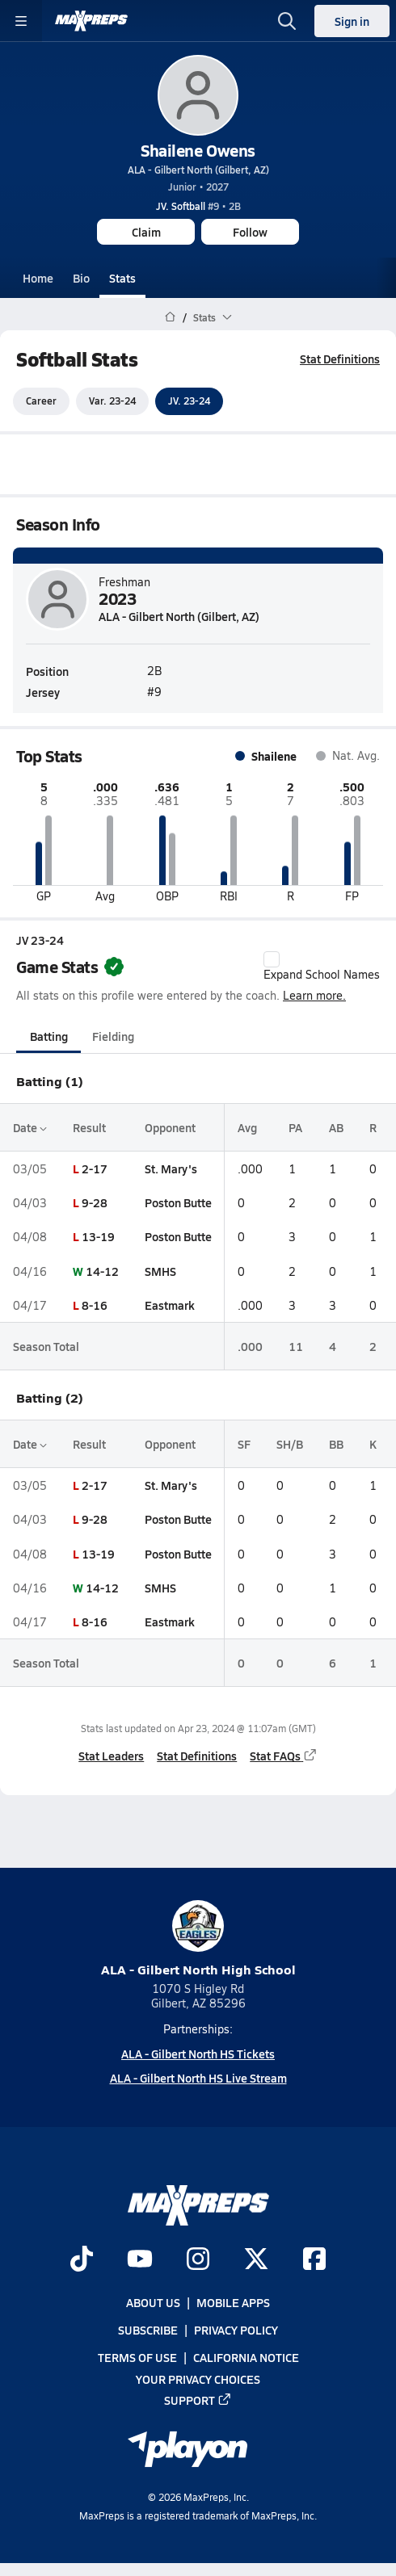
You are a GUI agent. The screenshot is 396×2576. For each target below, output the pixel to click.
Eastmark (170, 1305)
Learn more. (314, 995)
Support (198, 2399)
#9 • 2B (198, 205)
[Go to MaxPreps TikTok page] (82, 2260)
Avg (247, 1127)
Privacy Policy (236, 2330)
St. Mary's (171, 1168)
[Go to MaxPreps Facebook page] (314, 2260)
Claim (146, 232)
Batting (49, 1036)
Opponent (170, 1127)
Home (38, 278)
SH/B (289, 1444)
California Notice (246, 2357)
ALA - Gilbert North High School (198, 1939)
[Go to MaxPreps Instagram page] (198, 2260)
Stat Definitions (340, 358)
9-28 (94, 1202)
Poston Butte (178, 1202)
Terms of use (137, 2357)
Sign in (352, 21)
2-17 (94, 1168)
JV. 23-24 (189, 401)
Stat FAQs (284, 1755)
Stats (122, 278)
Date (30, 1127)
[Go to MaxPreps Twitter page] (256, 2260)
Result (89, 1127)
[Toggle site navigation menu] (21, 21)
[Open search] (287, 21)
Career (41, 401)
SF (244, 1444)
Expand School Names (321, 966)
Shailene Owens (198, 150)
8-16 (94, 1305)
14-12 (102, 1271)
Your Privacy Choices (198, 2378)
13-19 (98, 1237)
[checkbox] (271, 959)
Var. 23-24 (112, 401)
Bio (81, 278)
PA (295, 1127)
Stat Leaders (111, 1755)
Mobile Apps (233, 2302)
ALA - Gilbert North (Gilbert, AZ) (198, 169)
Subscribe (148, 2330)
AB (336, 1127)
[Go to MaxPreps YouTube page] (140, 2260)
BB (336, 1444)
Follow (250, 232)
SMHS (160, 1271)
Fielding (113, 1036)
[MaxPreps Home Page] (170, 317)
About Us (153, 2302)
